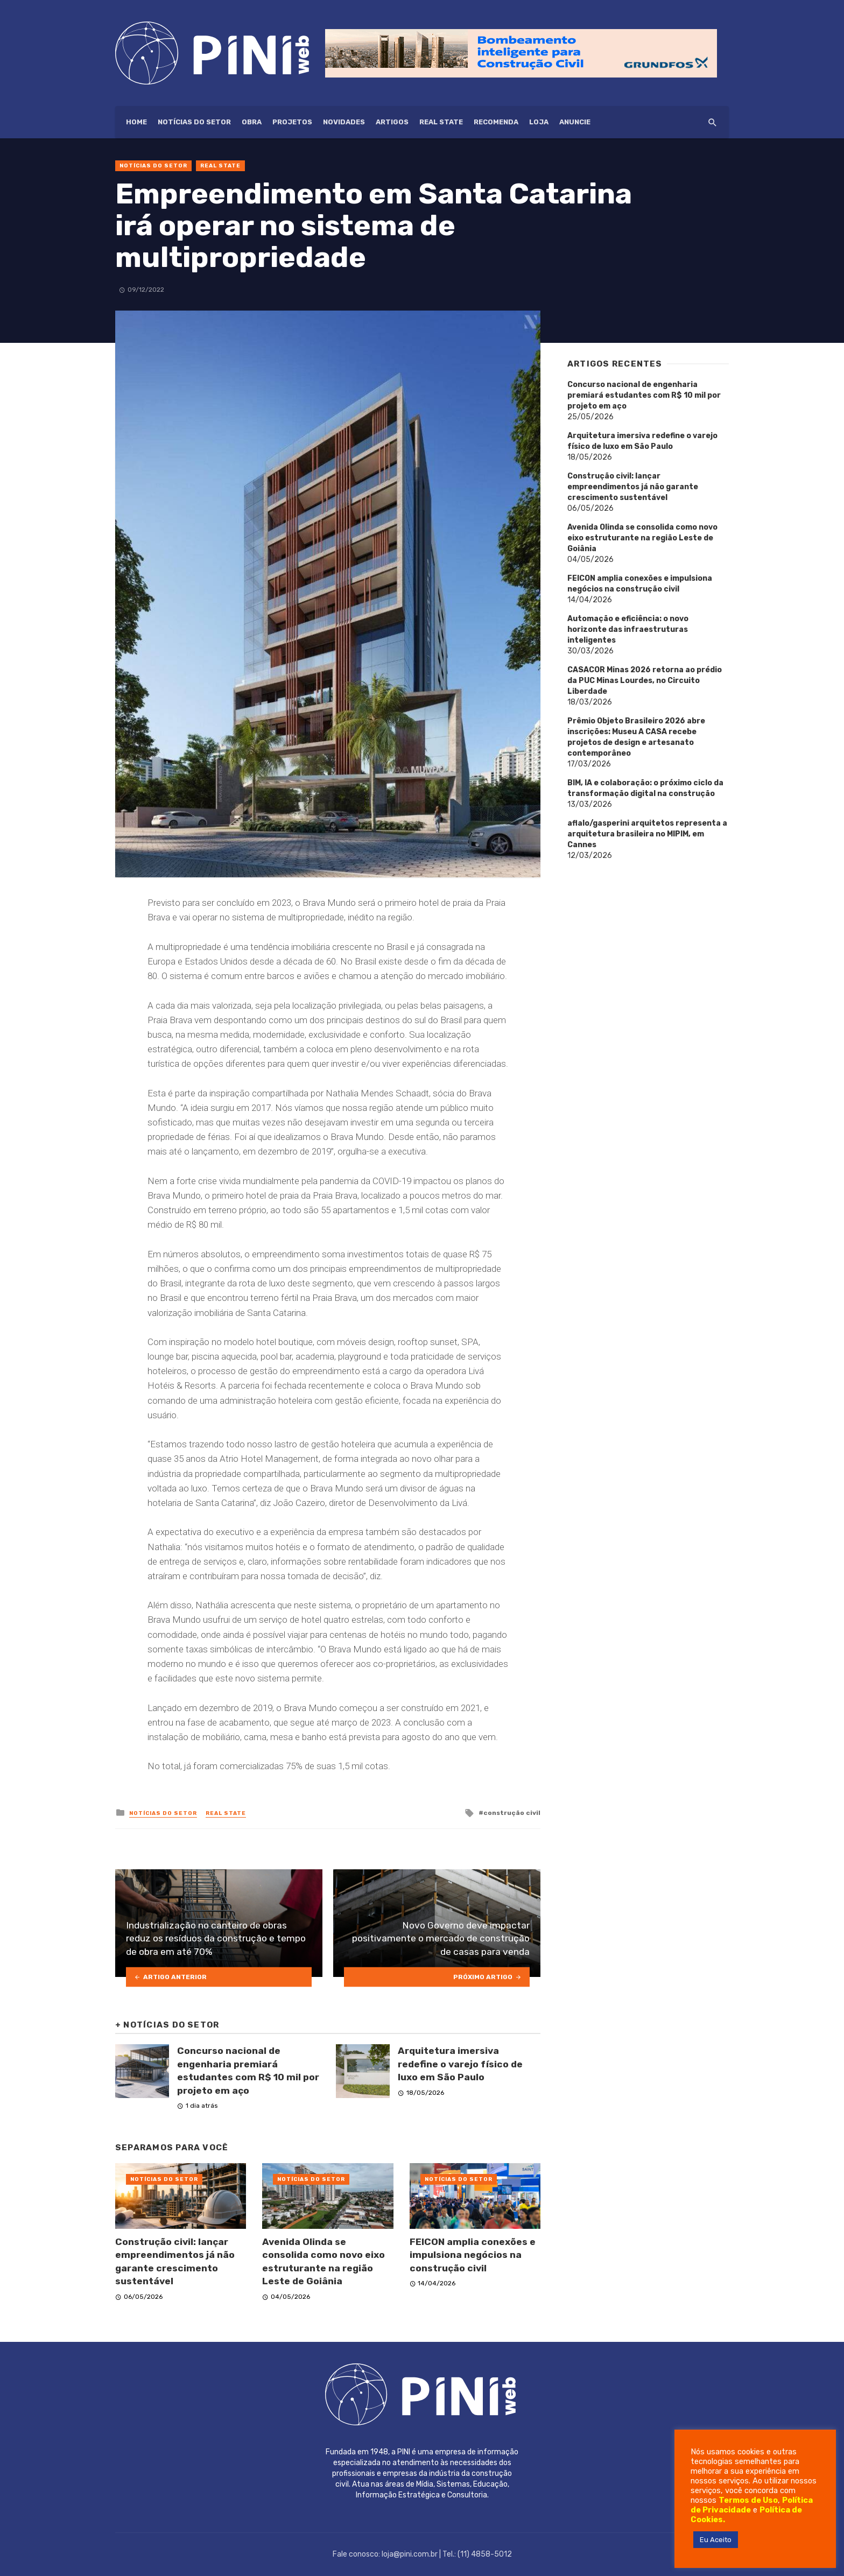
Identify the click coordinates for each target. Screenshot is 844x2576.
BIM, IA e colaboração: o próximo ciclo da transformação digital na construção (645, 788)
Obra (252, 122)
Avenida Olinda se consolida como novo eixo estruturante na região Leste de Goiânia (323, 2261)
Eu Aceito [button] (716, 2540)
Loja (538, 122)
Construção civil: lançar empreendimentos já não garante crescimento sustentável (175, 2261)
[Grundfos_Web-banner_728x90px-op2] (521, 52)
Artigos (392, 122)
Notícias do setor (194, 122)
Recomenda (496, 122)
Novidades (344, 122)
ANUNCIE (574, 122)
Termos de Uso (748, 2500)
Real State (441, 122)
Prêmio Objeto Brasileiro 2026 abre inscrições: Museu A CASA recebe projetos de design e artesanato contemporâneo (636, 737)
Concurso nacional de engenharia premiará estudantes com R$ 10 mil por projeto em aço (248, 2070)
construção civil (511, 1813)
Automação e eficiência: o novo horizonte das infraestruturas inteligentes (627, 629)
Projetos (292, 122)
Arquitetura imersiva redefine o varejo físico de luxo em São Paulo (460, 2063)
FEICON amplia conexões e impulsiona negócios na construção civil (473, 2255)
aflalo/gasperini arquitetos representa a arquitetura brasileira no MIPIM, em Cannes (647, 834)
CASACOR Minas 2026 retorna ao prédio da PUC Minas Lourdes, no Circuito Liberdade (644, 680)
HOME (136, 122)
